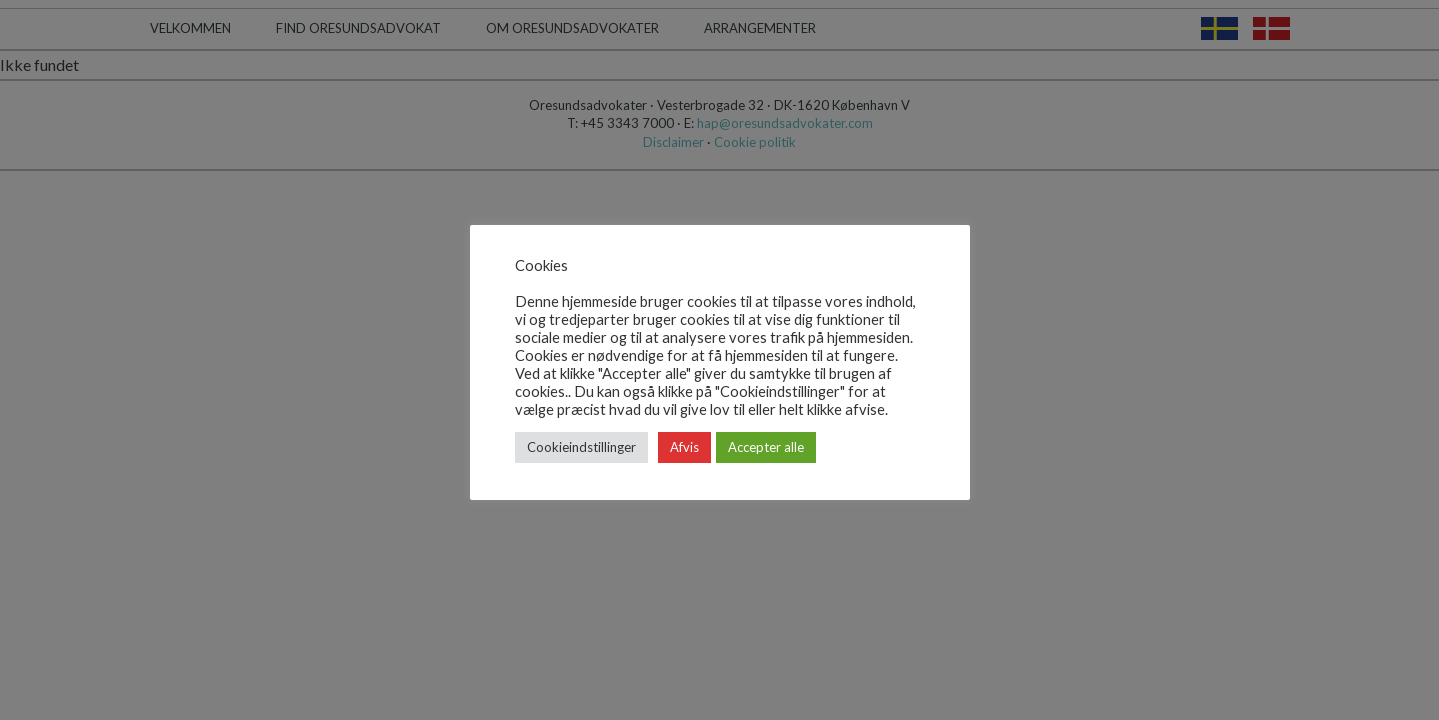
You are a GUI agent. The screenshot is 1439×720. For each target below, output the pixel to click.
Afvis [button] (684, 447)
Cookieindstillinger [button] (581, 447)
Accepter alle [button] (766, 447)
